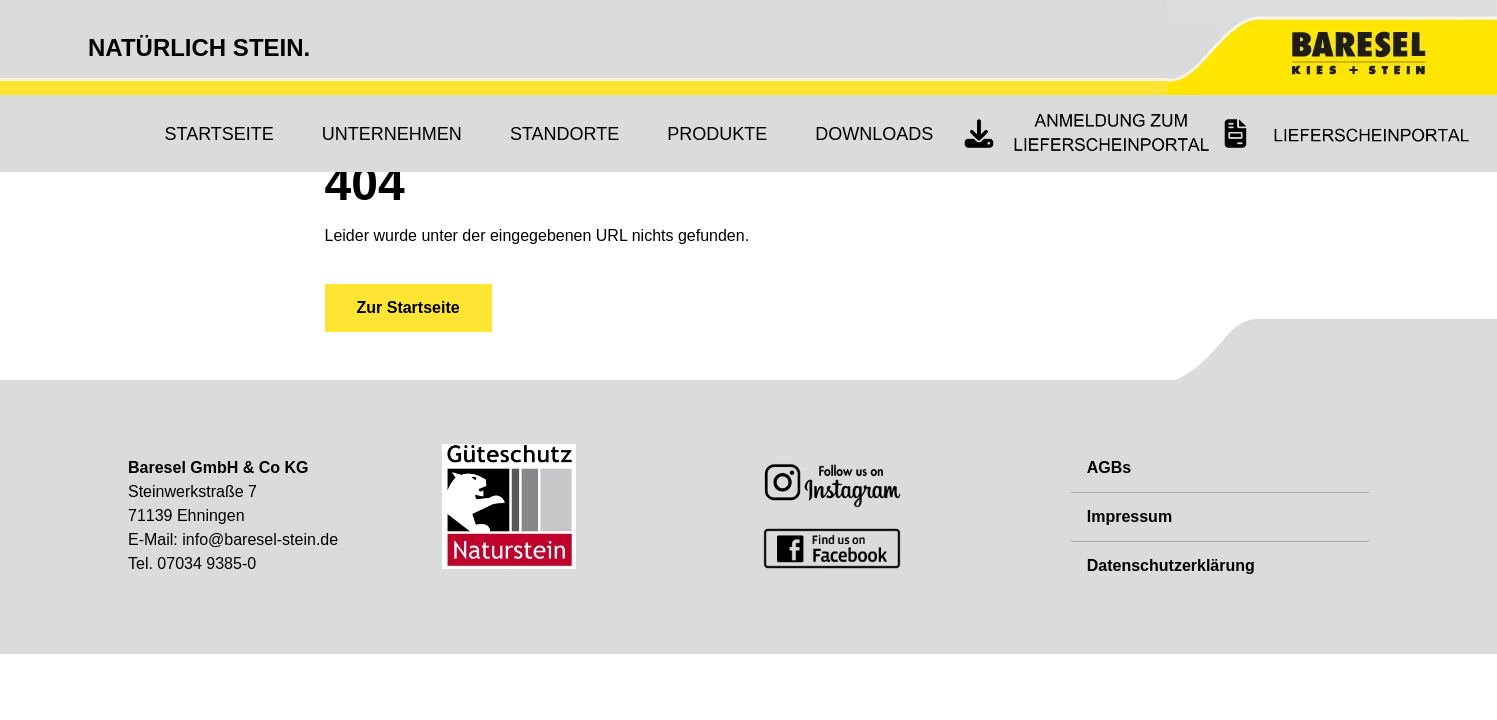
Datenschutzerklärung (1171, 565)
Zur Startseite (408, 307)
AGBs (1109, 467)
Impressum (1129, 516)
